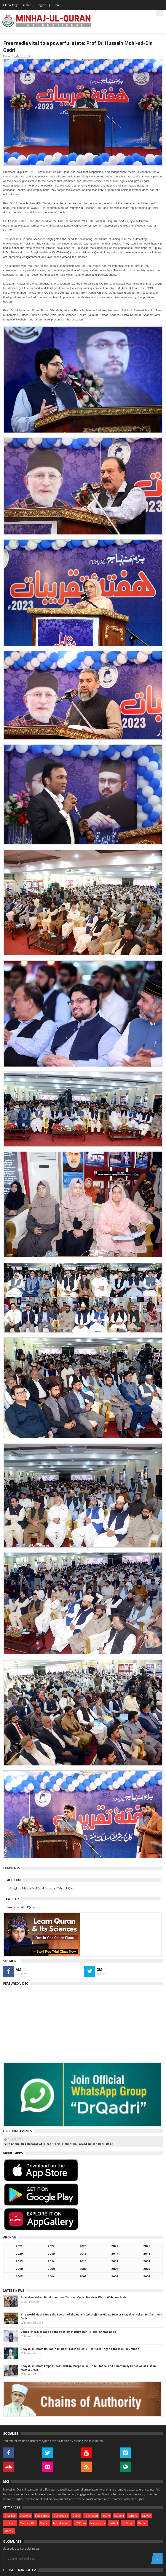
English (41, 5)
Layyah (146, 2515)
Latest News (13, 2290)
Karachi (119, 2515)
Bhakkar (10, 2515)
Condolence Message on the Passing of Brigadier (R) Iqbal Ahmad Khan (68, 2332)
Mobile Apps (13, 2153)
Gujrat (76, 2515)
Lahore (132, 2515)
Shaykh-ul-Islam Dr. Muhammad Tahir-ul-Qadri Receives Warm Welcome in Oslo (75, 2297)
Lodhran (10, 2523)
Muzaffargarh (61, 2523)
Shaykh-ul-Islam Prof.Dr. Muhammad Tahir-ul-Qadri (42, 1888)
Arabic (27, 5)
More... (9, 2530)
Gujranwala (61, 2515)
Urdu (56, 5)
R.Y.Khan (80, 2523)
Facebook (13, 1880)
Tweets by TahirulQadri (20, 1907)
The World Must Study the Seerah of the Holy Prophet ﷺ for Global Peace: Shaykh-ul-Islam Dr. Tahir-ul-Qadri (91, 2316)
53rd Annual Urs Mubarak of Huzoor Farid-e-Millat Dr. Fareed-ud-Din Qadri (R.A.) (58, 2144)
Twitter (12, 1898)
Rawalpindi (97, 2523)
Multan (44, 2523)
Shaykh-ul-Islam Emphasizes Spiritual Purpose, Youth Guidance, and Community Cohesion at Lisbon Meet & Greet (88, 2368)
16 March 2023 (21, 56)
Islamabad (91, 2515)
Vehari (142, 2523)
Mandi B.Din (27, 2523)
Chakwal (25, 2515)
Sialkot (113, 2523)
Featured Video (15, 1983)
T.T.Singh (128, 2523)
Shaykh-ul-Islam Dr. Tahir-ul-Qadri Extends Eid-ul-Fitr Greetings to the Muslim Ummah (80, 2349)
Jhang (106, 2515)
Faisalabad (42, 2515)
